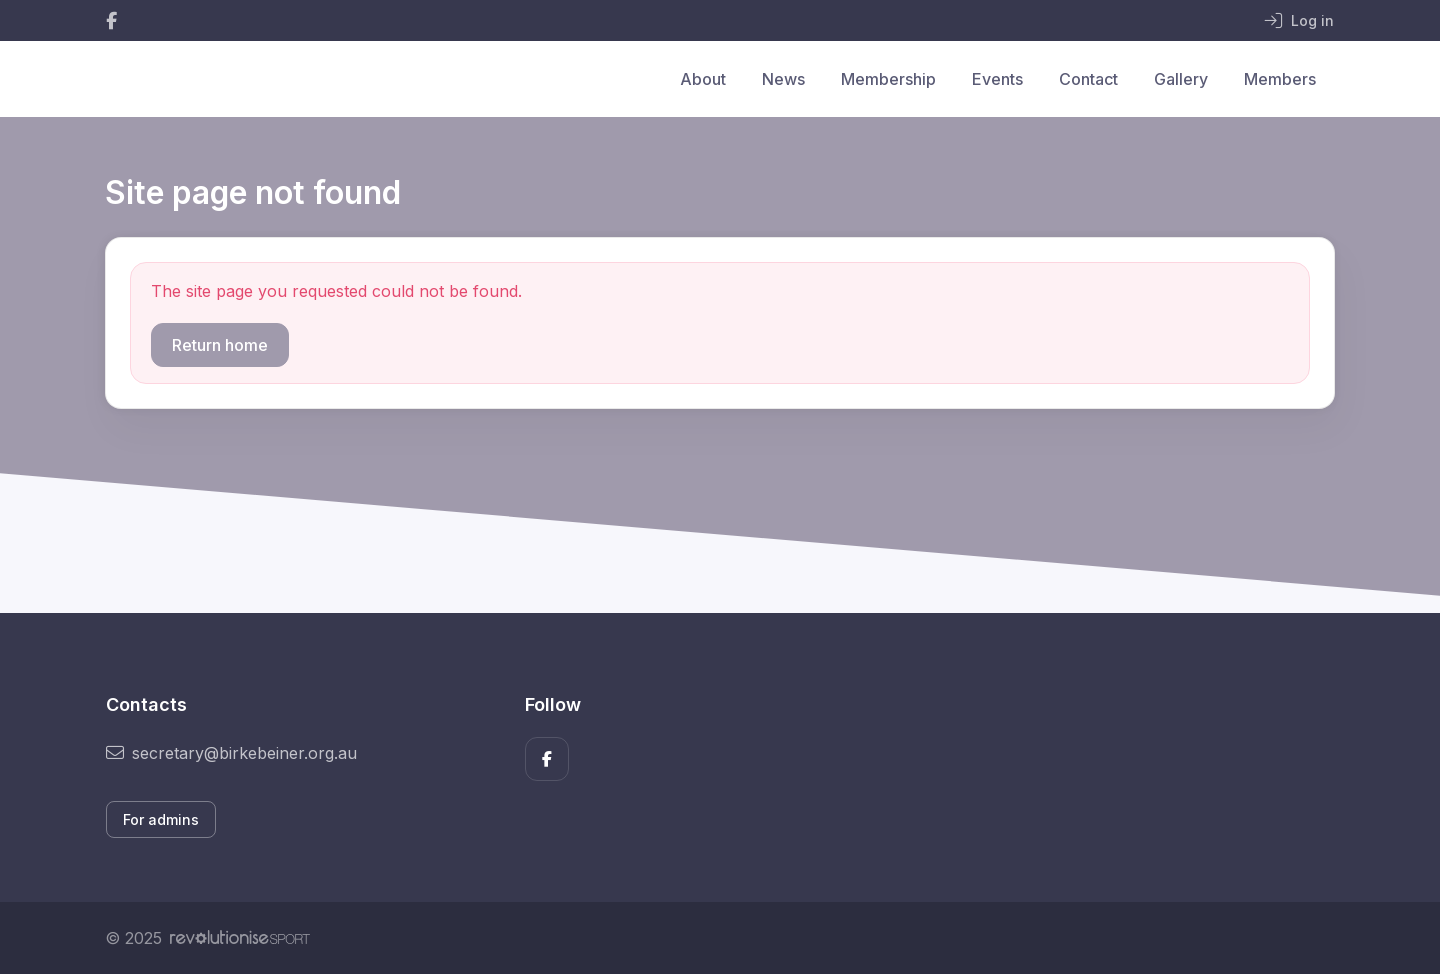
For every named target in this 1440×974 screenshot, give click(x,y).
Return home (220, 345)
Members (1280, 79)
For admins (161, 819)
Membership (888, 79)
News (783, 79)
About (703, 79)
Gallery (1181, 79)
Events (997, 79)
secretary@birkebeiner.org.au (231, 753)
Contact (1088, 79)
